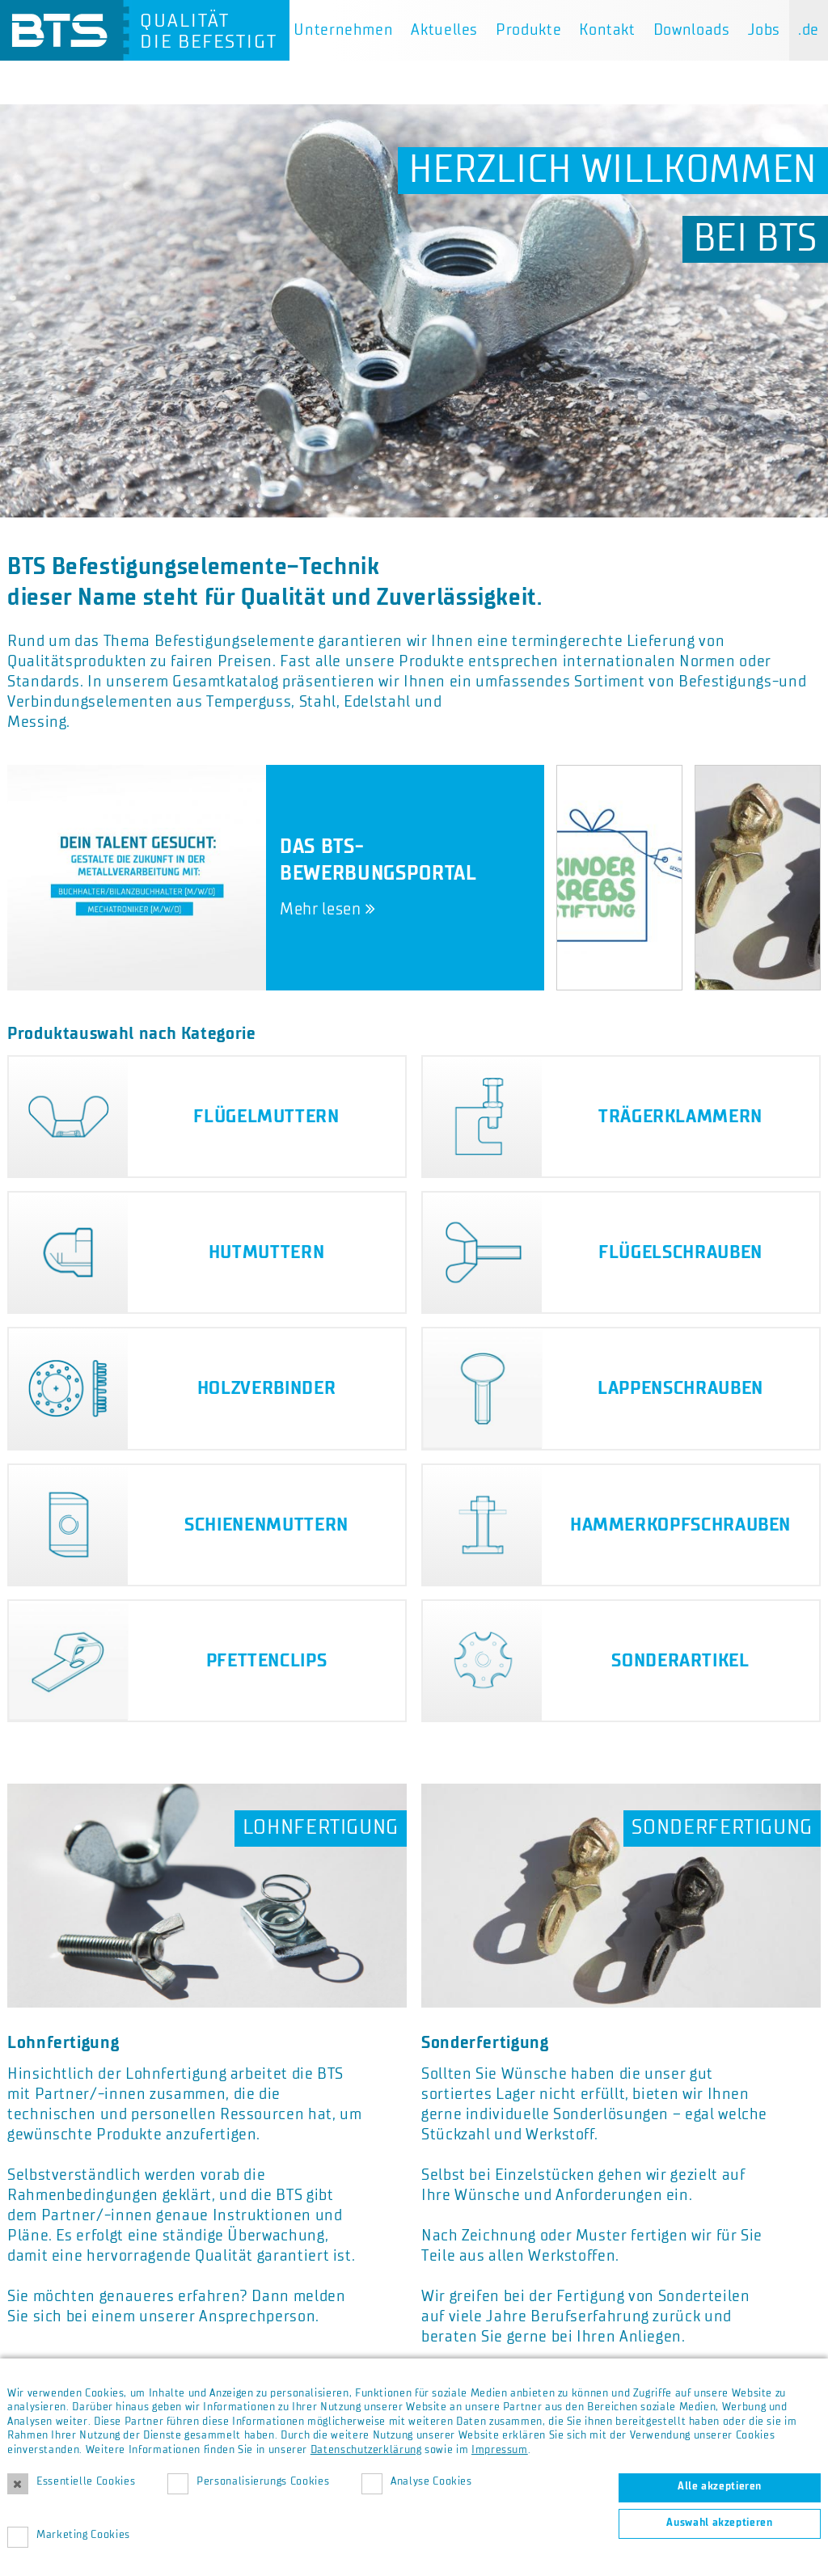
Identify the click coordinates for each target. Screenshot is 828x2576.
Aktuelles (444, 30)
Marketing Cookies (83, 2534)
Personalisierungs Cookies (262, 2481)
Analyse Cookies (431, 2481)
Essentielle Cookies (85, 2481)
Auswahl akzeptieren (719, 2522)
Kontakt (607, 30)
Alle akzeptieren (720, 2486)
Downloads (691, 30)
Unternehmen (343, 30)
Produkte (528, 30)
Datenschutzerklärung (366, 2450)
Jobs (764, 30)
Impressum (499, 2450)
